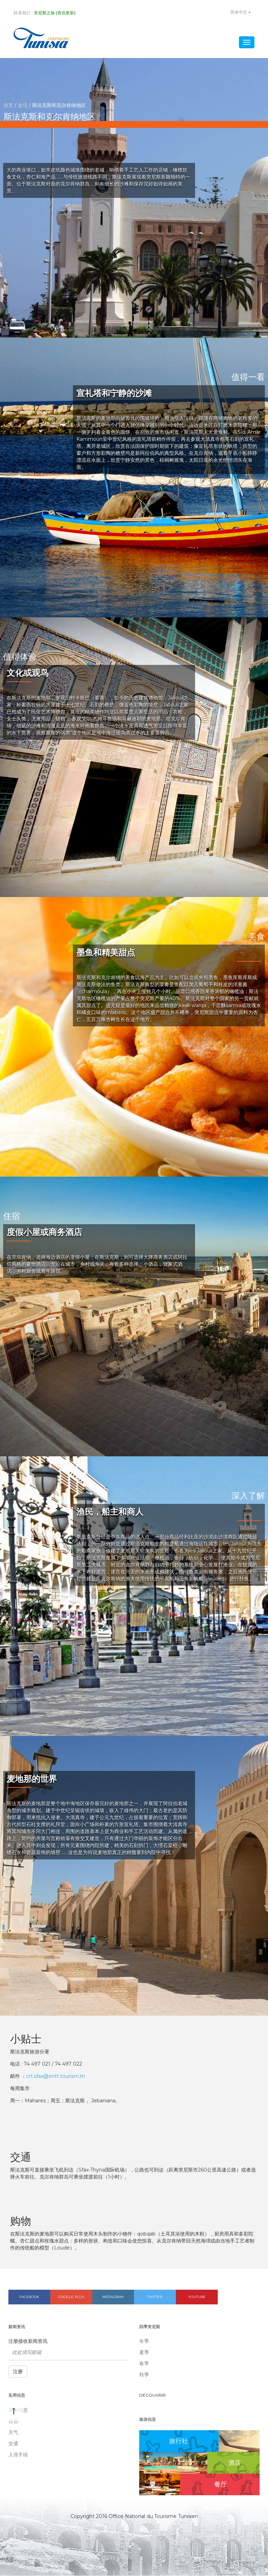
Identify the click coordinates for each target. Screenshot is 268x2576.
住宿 (13, 2421)
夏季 (144, 2353)
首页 (8, 105)
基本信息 (18, 2410)
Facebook (29, 2297)
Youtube (197, 2297)
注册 (18, 2372)
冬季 (144, 2342)
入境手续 (18, 2455)
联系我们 (22, 12)
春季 (144, 2364)
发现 (23, 105)
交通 (13, 2444)
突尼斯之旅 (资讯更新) (54, 12)
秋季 (144, 2375)
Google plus (71, 2297)
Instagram (113, 2297)
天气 (13, 2433)
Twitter (154, 2297)
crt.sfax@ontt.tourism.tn (55, 2076)
